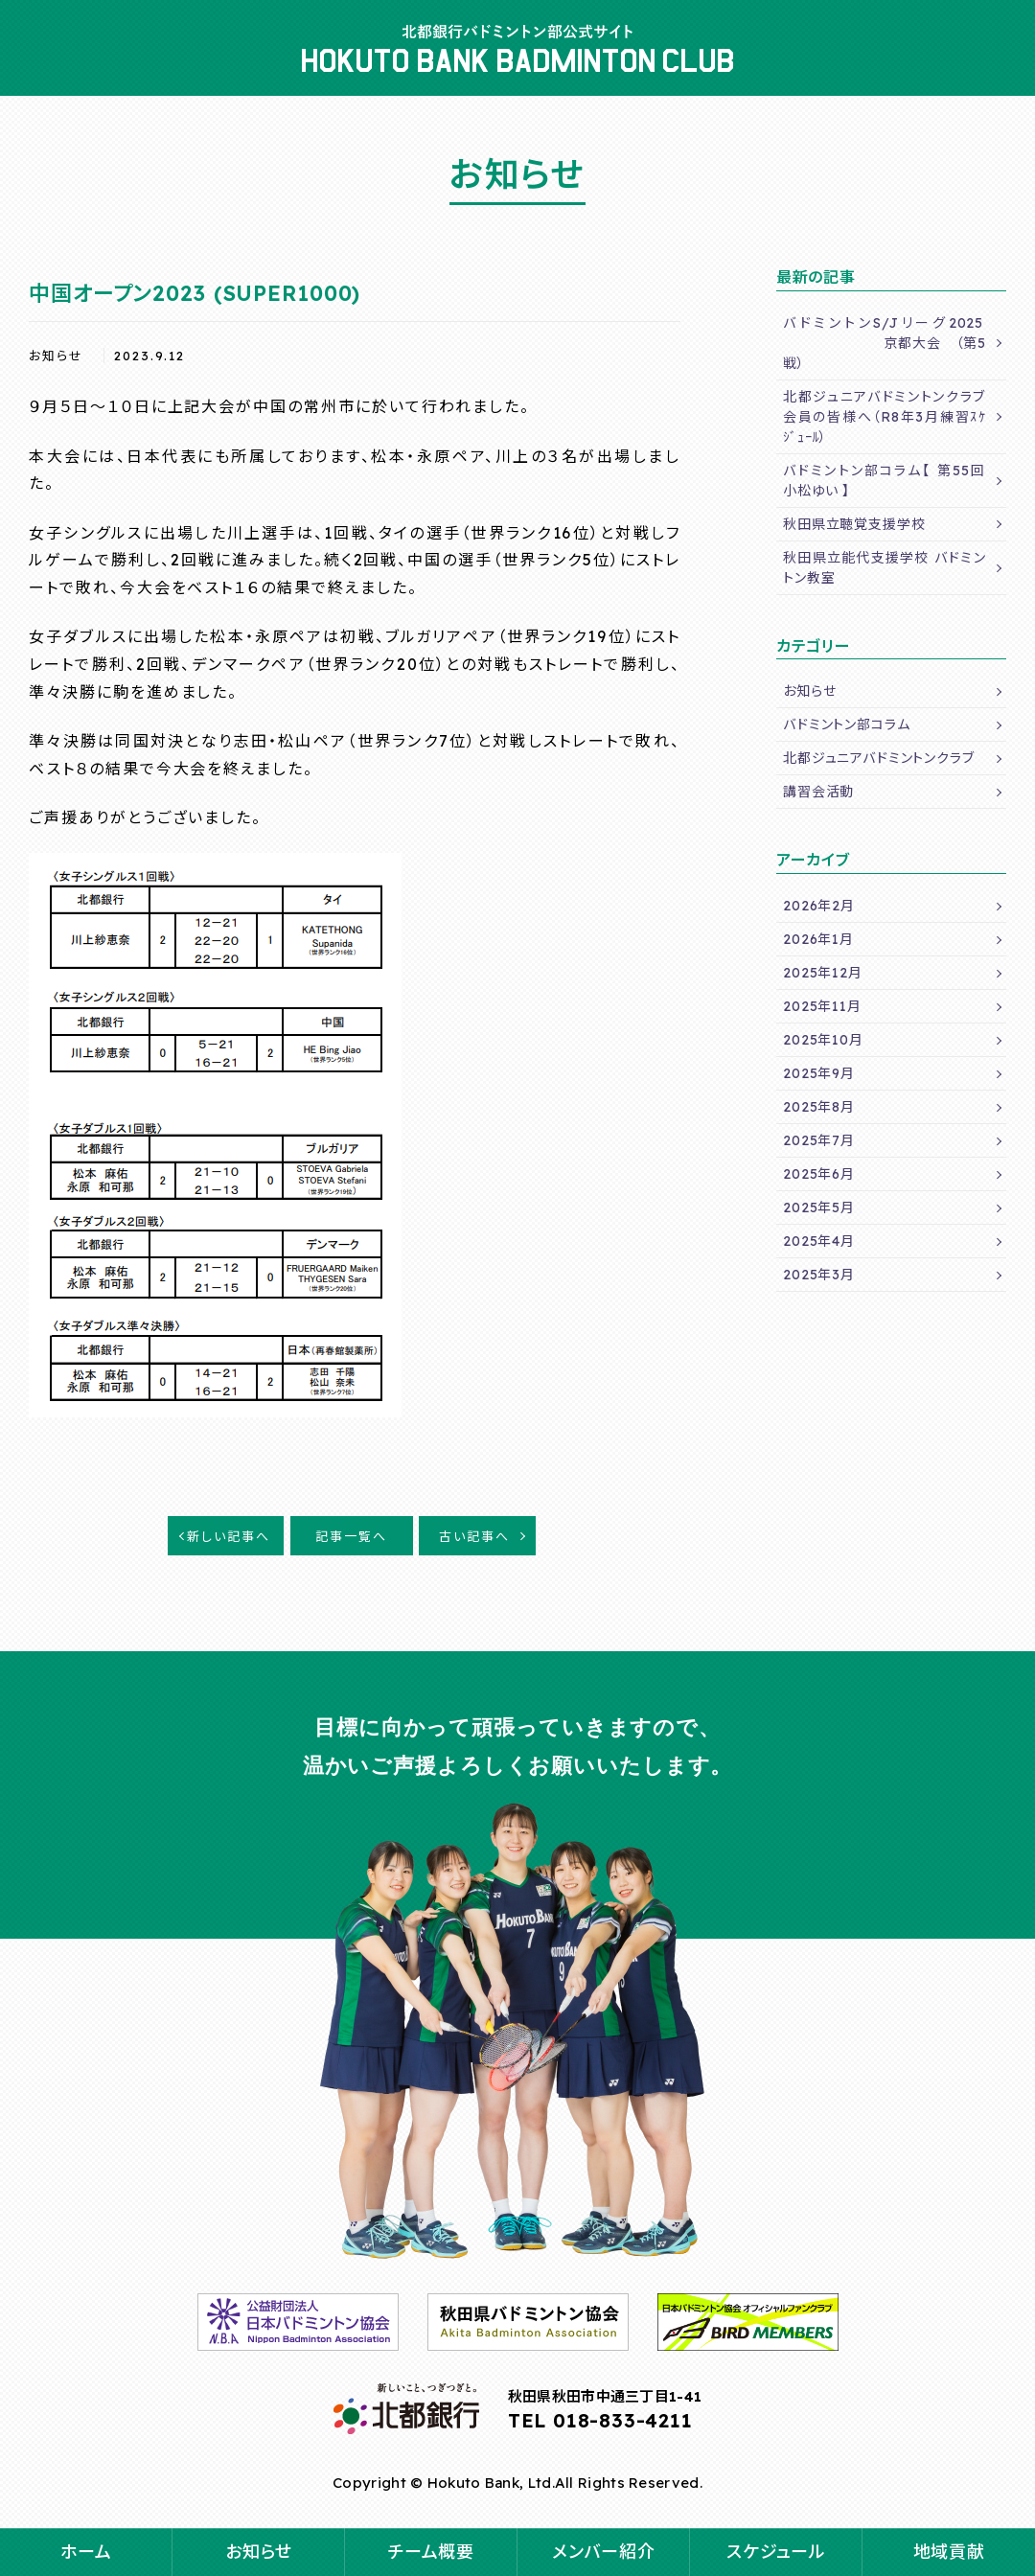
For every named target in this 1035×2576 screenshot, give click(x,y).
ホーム (85, 2552)
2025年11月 (822, 1006)
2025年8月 (819, 1107)
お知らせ (258, 2552)
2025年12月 (822, 972)
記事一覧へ (351, 1536)
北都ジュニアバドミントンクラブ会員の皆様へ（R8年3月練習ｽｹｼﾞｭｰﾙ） (884, 417)
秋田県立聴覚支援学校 (854, 524)
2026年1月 (818, 939)
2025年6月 (819, 1174)
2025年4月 (819, 1241)
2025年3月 (819, 1274)
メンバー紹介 (603, 2552)
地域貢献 (949, 2552)
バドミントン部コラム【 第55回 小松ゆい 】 (891, 480)
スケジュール (775, 2552)
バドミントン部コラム (846, 724)
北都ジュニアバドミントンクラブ (879, 758)
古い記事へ (474, 1536)
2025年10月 (823, 1039)
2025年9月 (819, 1073)
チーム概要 (431, 2552)
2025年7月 (819, 1140)
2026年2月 (819, 905)
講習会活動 (818, 791)
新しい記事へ (228, 1536)
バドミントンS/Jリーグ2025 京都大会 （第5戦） (884, 343)
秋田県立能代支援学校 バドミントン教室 (884, 567)
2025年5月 (819, 1207)
